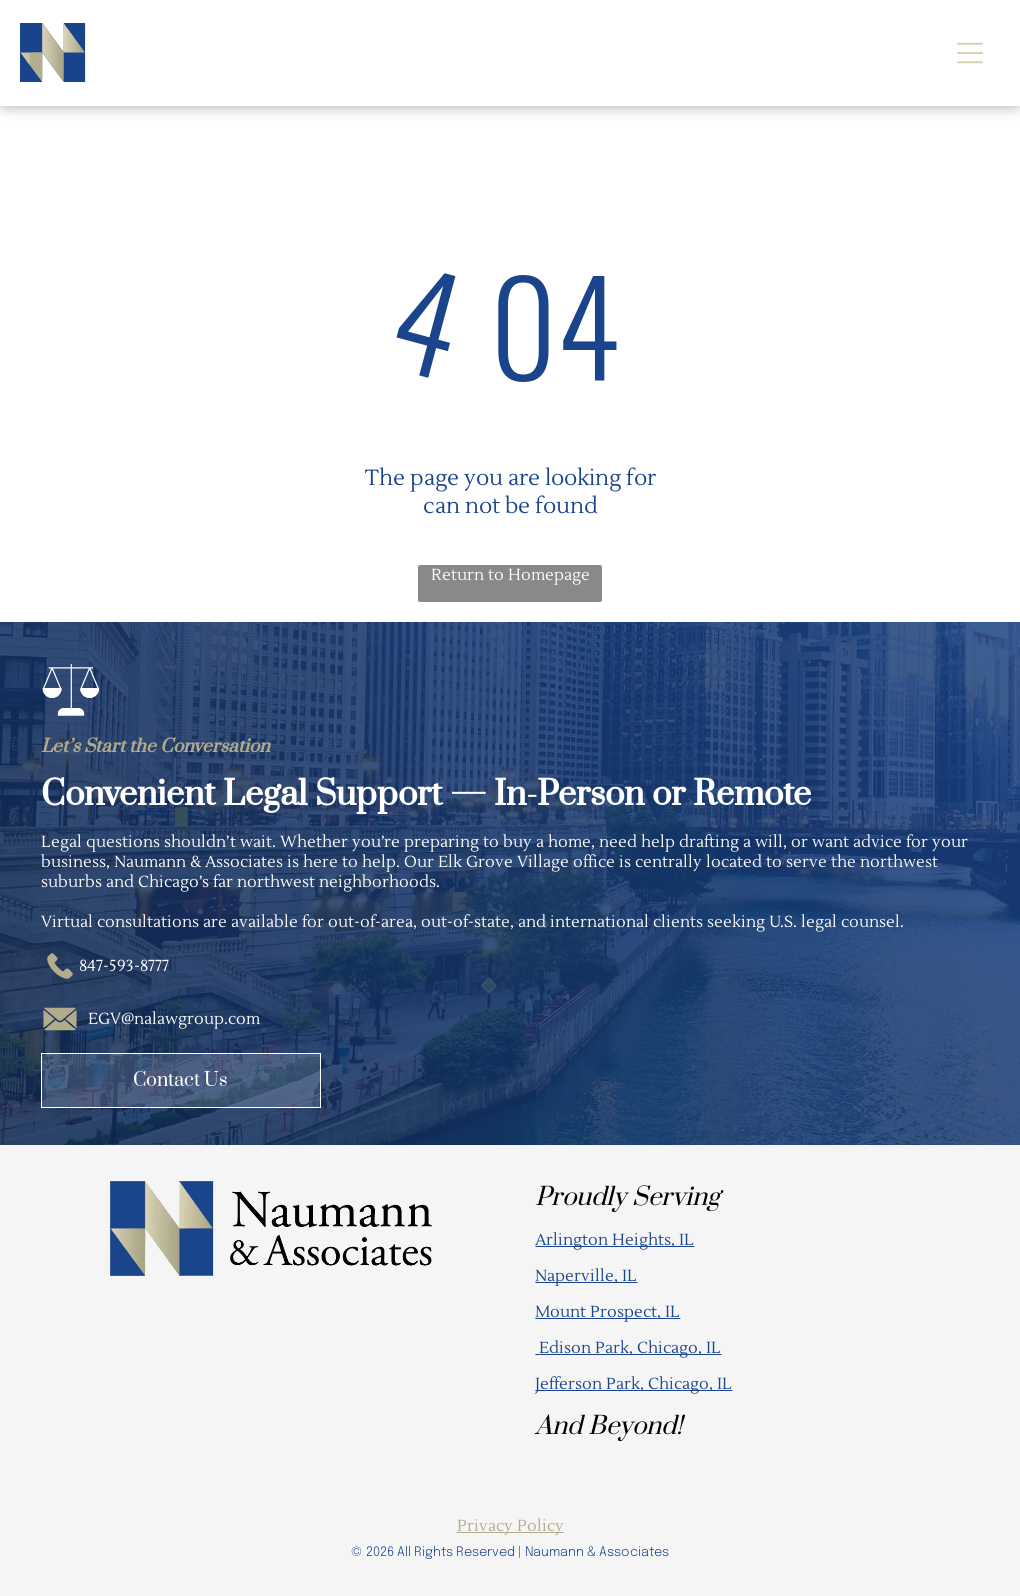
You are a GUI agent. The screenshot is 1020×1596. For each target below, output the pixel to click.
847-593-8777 (124, 966)
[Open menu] (970, 53)
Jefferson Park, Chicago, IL (633, 1384)
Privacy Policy (510, 1526)
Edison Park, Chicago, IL (630, 1348)
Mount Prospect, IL (607, 1312)
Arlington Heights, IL (614, 1240)
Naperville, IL (586, 1276)
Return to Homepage (510, 575)
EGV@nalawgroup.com (174, 1019)
